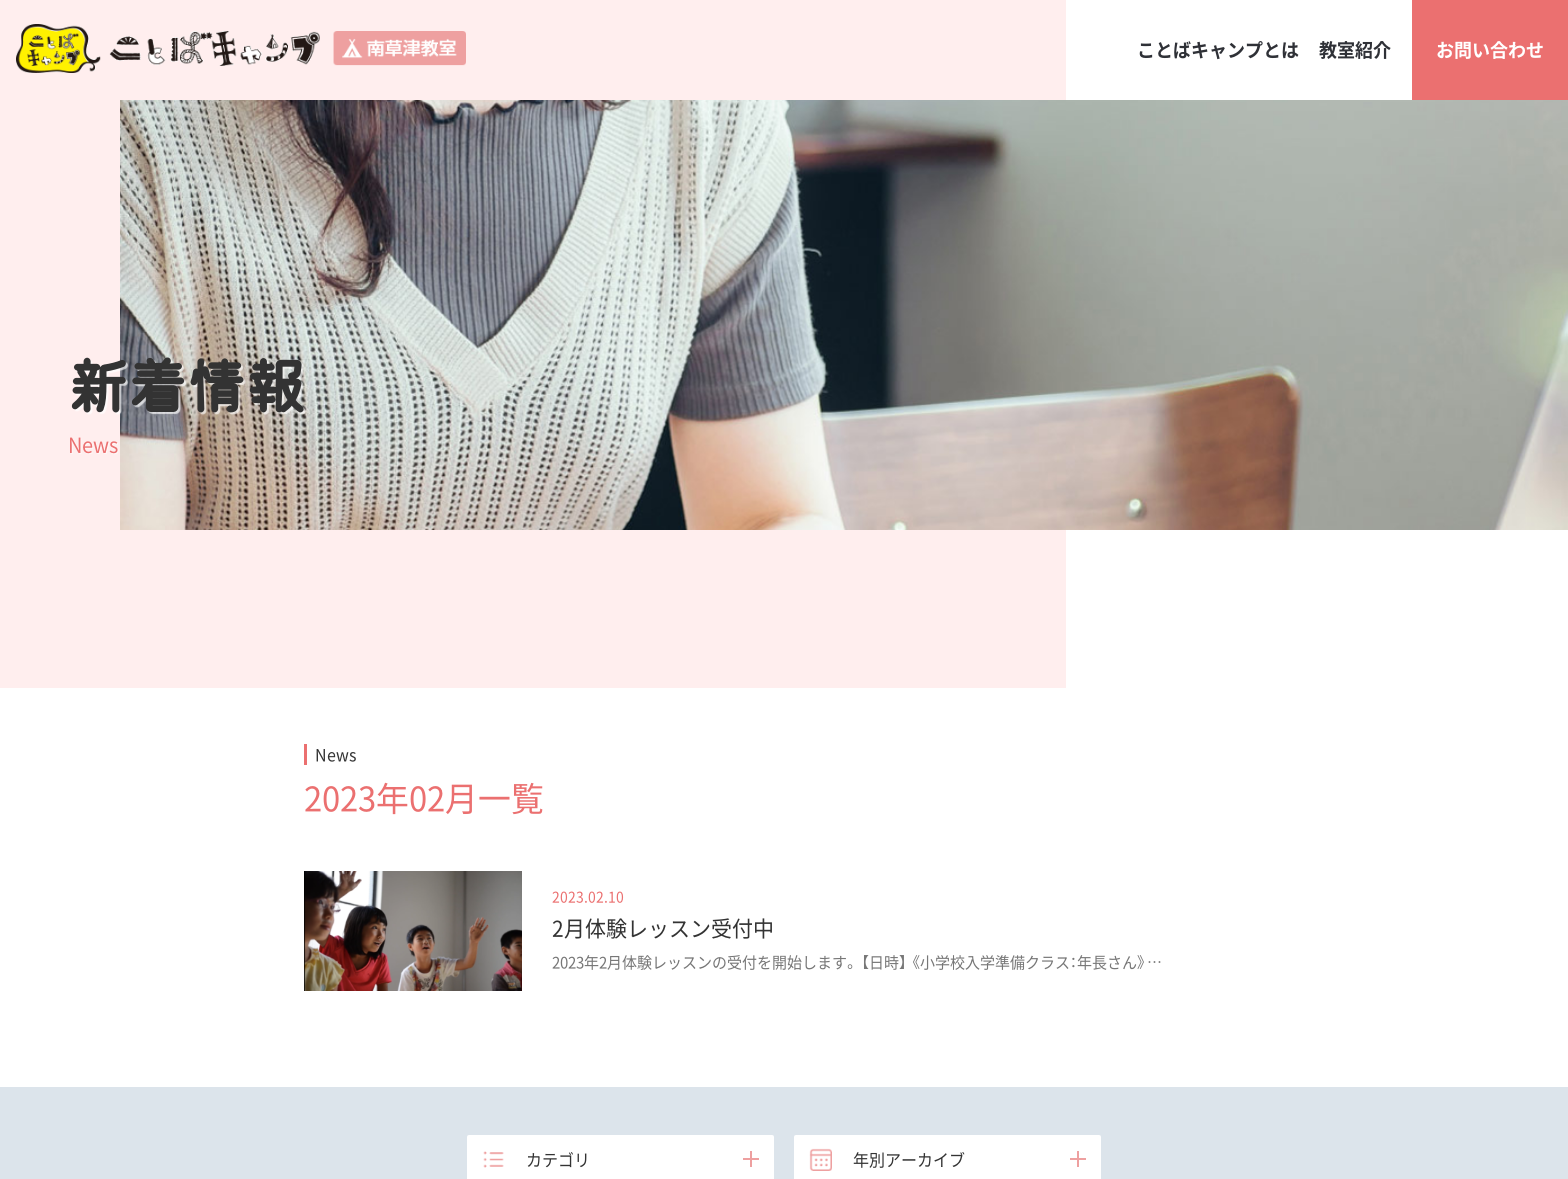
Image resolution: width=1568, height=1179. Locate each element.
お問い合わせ (1490, 49)
